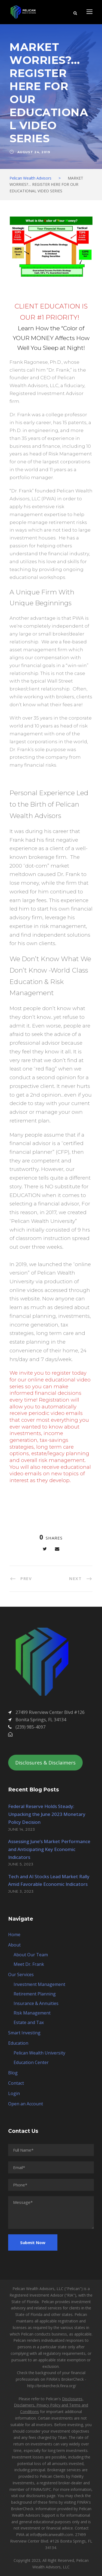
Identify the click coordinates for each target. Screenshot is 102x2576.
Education (18, 2043)
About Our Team (31, 1955)
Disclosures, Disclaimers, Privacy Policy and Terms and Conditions (51, 2405)
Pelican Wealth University (39, 2053)
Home (14, 1935)
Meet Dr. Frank (29, 1964)
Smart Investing (24, 2033)
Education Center (31, 2062)
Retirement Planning (35, 1994)
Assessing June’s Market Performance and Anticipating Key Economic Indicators (49, 1849)
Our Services (21, 1974)
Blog (13, 2073)
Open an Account (25, 2104)
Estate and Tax (29, 2022)
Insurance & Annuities (36, 2003)
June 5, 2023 (20, 1864)
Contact (16, 2083)
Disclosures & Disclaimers (45, 1762)
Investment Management (39, 1984)
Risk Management (32, 2013)
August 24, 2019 (33, 152)
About (14, 1945)
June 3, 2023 (21, 1891)
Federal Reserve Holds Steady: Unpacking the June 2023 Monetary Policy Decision (46, 1814)
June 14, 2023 (21, 1829)
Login (14, 2093)
